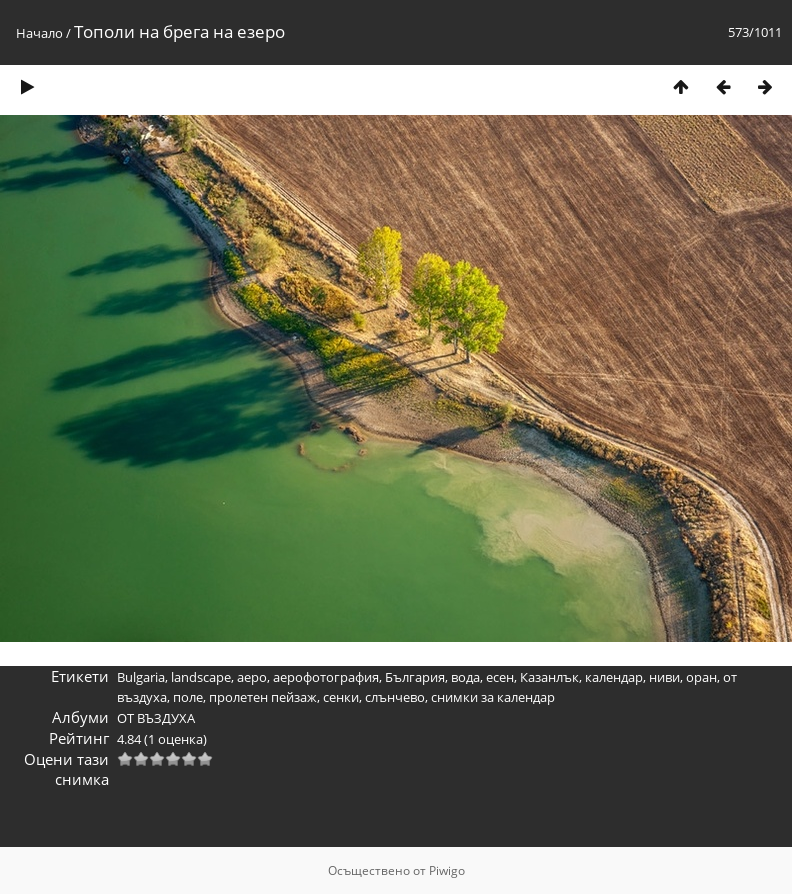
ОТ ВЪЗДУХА (156, 718)
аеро (252, 677)
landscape (201, 677)
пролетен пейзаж (263, 697)
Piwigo (447, 870)
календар (614, 677)
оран (701, 677)
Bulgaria (141, 677)
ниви (664, 677)
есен (500, 677)
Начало (39, 33)
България (415, 677)
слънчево (395, 697)
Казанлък (549, 677)
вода (465, 677)
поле (188, 697)
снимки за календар (493, 697)
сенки (341, 697)
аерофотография (326, 677)
